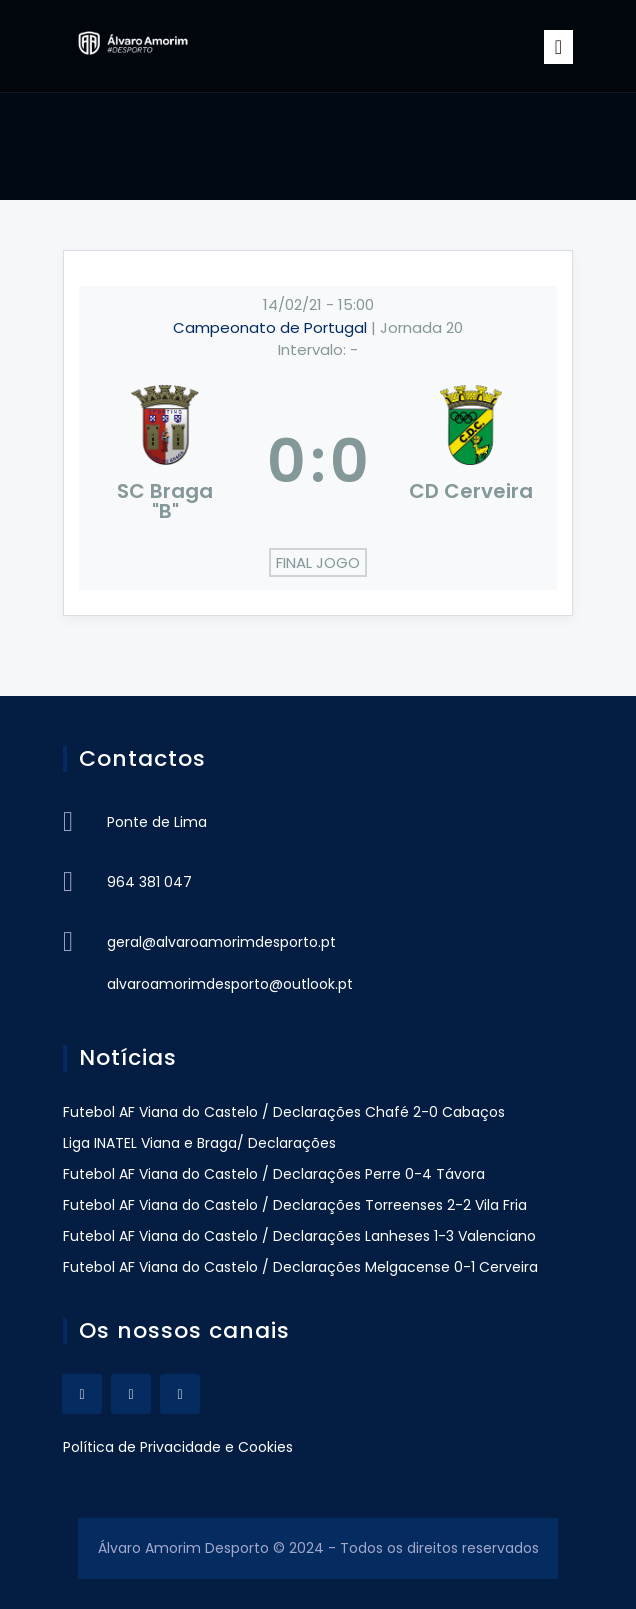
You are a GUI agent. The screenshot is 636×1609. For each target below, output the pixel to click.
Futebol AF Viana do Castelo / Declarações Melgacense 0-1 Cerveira (300, 1267)
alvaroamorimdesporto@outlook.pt (230, 984)
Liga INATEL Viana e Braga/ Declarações (199, 1143)
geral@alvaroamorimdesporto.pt (221, 942)
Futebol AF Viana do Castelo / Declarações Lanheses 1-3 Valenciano (299, 1236)
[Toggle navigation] (558, 47)
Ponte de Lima (157, 822)
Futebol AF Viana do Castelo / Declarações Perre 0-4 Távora (274, 1174)
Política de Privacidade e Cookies (178, 1447)
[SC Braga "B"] (165, 461)
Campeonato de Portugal (272, 327)
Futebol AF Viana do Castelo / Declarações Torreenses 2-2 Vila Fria (295, 1205)
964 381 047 (149, 882)
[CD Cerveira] (471, 461)
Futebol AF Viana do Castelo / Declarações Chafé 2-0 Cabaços (284, 1112)
